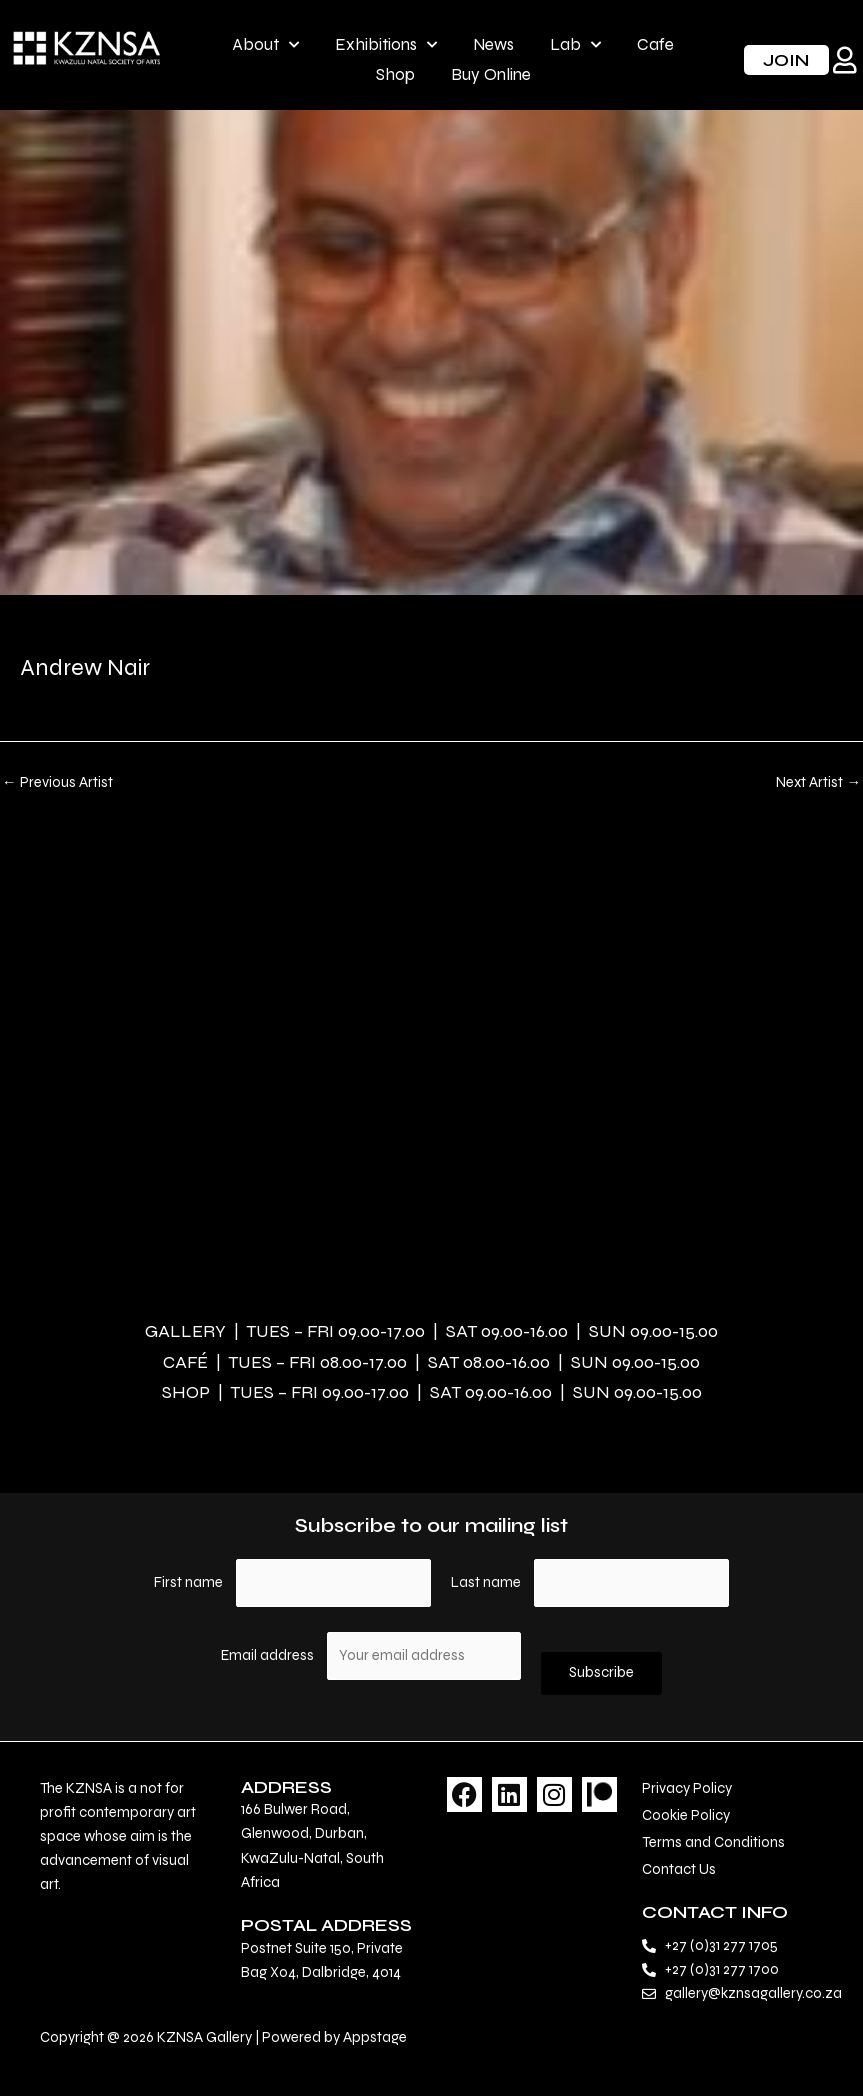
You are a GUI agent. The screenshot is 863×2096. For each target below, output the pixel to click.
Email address (269, 1655)
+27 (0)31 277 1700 (722, 1969)
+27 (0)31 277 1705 (721, 1945)
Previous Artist (57, 783)
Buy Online (491, 74)
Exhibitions (386, 45)
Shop (395, 74)
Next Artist (818, 783)
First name (188, 1582)
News (493, 44)
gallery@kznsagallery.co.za (753, 1993)
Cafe (655, 44)
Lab (575, 45)
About (265, 45)
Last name (486, 1582)
